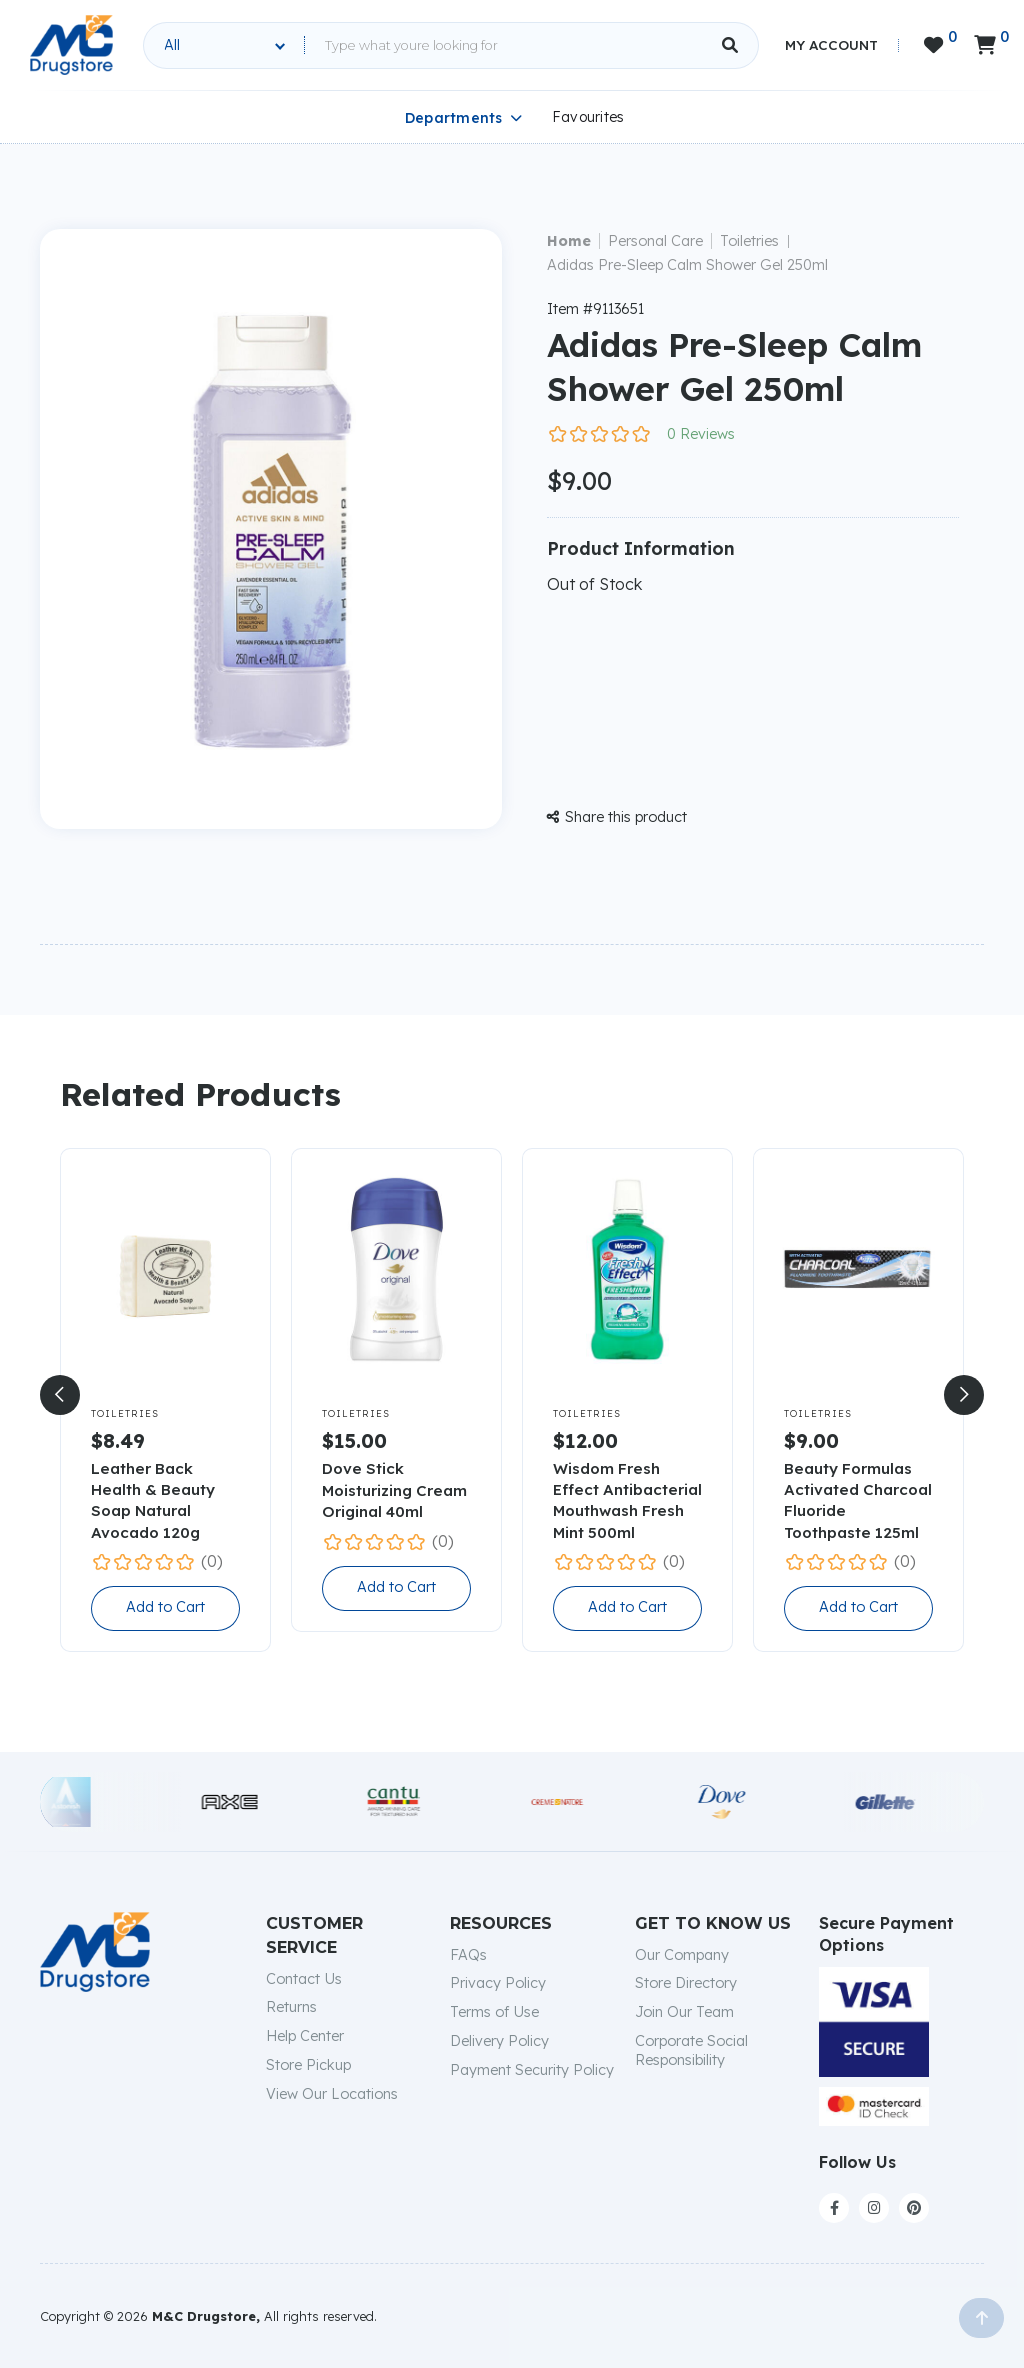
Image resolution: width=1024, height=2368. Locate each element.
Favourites (588, 117)
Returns (291, 2007)
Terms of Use (494, 2012)
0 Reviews (701, 434)
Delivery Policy (499, 2041)
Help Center (305, 2036)
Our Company (682, 1955)
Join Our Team (684, 2012)
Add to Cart (165, 1607)
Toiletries (749, 241)
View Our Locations (332, 2094)
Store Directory (686, 1983)
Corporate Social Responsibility (691, 2050)
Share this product (617, 817)
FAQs (468, 1955)
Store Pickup (308, 2065)
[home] (71, 45)
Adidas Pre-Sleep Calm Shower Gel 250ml (687, 265)
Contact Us (304, 1979)
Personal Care (655, 241)
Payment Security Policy (532, 2070)
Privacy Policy (498, 1983)
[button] (60, 1395)
